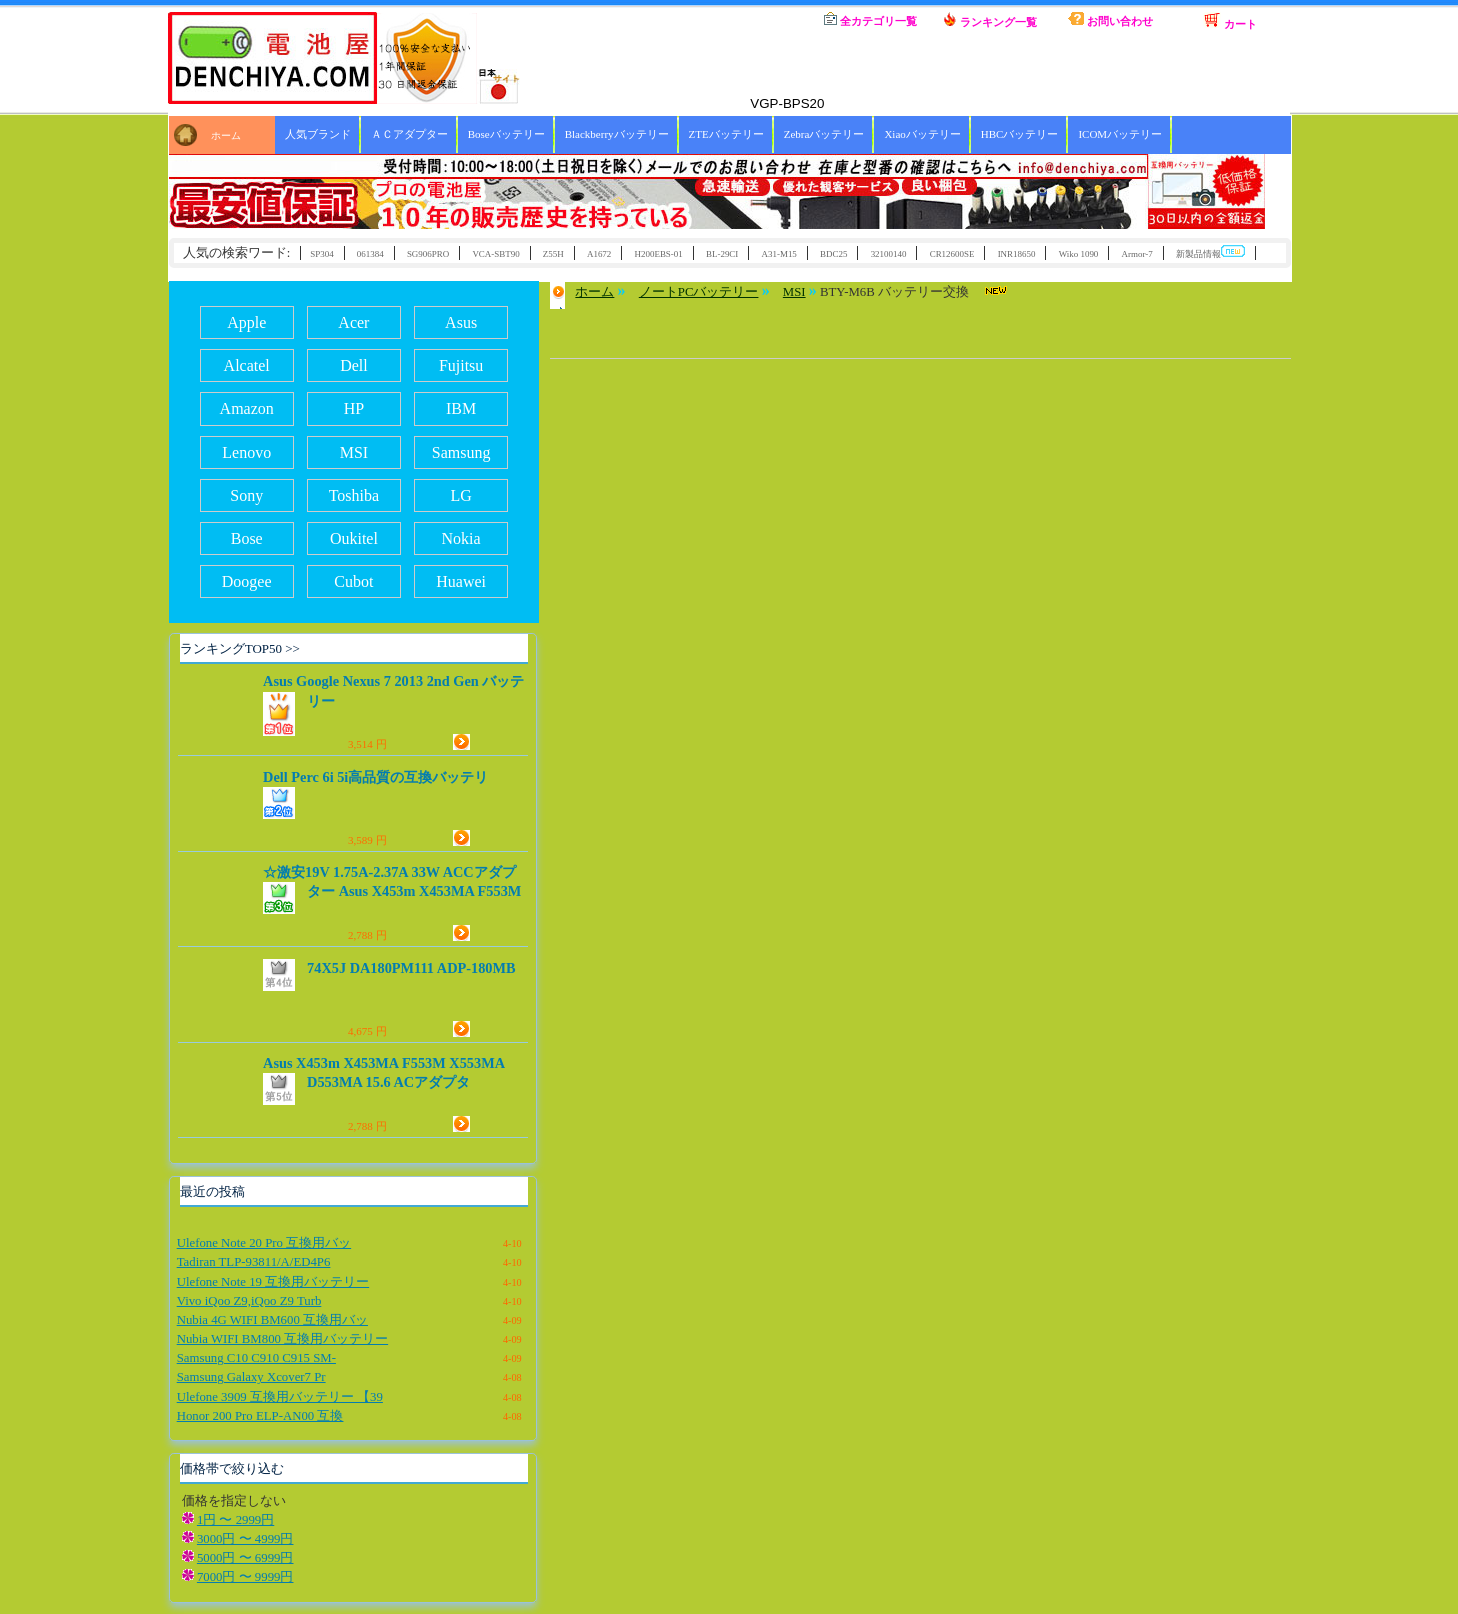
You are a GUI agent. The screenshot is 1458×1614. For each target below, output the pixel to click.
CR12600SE (952, 254)
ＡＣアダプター (409, 134)
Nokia (461, 538)
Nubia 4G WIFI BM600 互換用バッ (272, 1320)
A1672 (599, 254)
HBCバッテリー (1020, 134)
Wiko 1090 (1079, 254)
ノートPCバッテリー (699, 292)
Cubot (353, 581)
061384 (370, 254)
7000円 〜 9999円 (245, 1577)
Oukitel (354, 538)
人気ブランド (318, 134)
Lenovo (246, 452)
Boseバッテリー (506, 134)
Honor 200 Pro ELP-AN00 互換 (260, 1416)
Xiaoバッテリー (922, 134)
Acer (353, 322)
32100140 (889, 254)
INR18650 (1017, 254)
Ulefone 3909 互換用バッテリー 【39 (280, 1397)
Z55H (553, 254)
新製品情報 (1210, 252)
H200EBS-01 (659, 254)
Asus (461, 322)
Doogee (247, 581)
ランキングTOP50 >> (240, 648)
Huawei (461, 581)
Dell (354, 365)
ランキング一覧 (990, 20)
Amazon (247, 408)
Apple (246, 322)
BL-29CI (722, 254)
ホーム (750, 20)
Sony (246, 495)
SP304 (321, 254)
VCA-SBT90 (495, 254)
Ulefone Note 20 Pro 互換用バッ (264, 1243)
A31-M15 (779, 254)
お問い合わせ (1110, 19)
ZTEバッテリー (726, 134)
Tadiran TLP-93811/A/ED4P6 (254, 1262)
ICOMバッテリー (1120, 134)
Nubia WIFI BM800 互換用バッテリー (282, 1339)
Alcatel (247, 365)
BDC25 (833, 254)
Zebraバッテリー (824, 134)
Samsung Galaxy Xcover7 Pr (251, 1377)
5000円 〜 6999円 (245, 1558)
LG (460, 495)
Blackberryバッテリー (617, 134)
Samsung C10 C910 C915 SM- (256, 1358)
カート (1230, 21)
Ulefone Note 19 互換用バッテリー (273, 1282)
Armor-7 (1137, 254)
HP (354, 408)
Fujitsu (461, 365)
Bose (247, 538)
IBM (461, 408)
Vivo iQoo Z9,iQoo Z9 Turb (249, 1301)
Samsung (461, 452)
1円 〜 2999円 (235, 1520)
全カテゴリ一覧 (870, 19)
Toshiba (354, 495)
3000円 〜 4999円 (245, 1539)
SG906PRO (428, 254)
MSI (354, 452)
